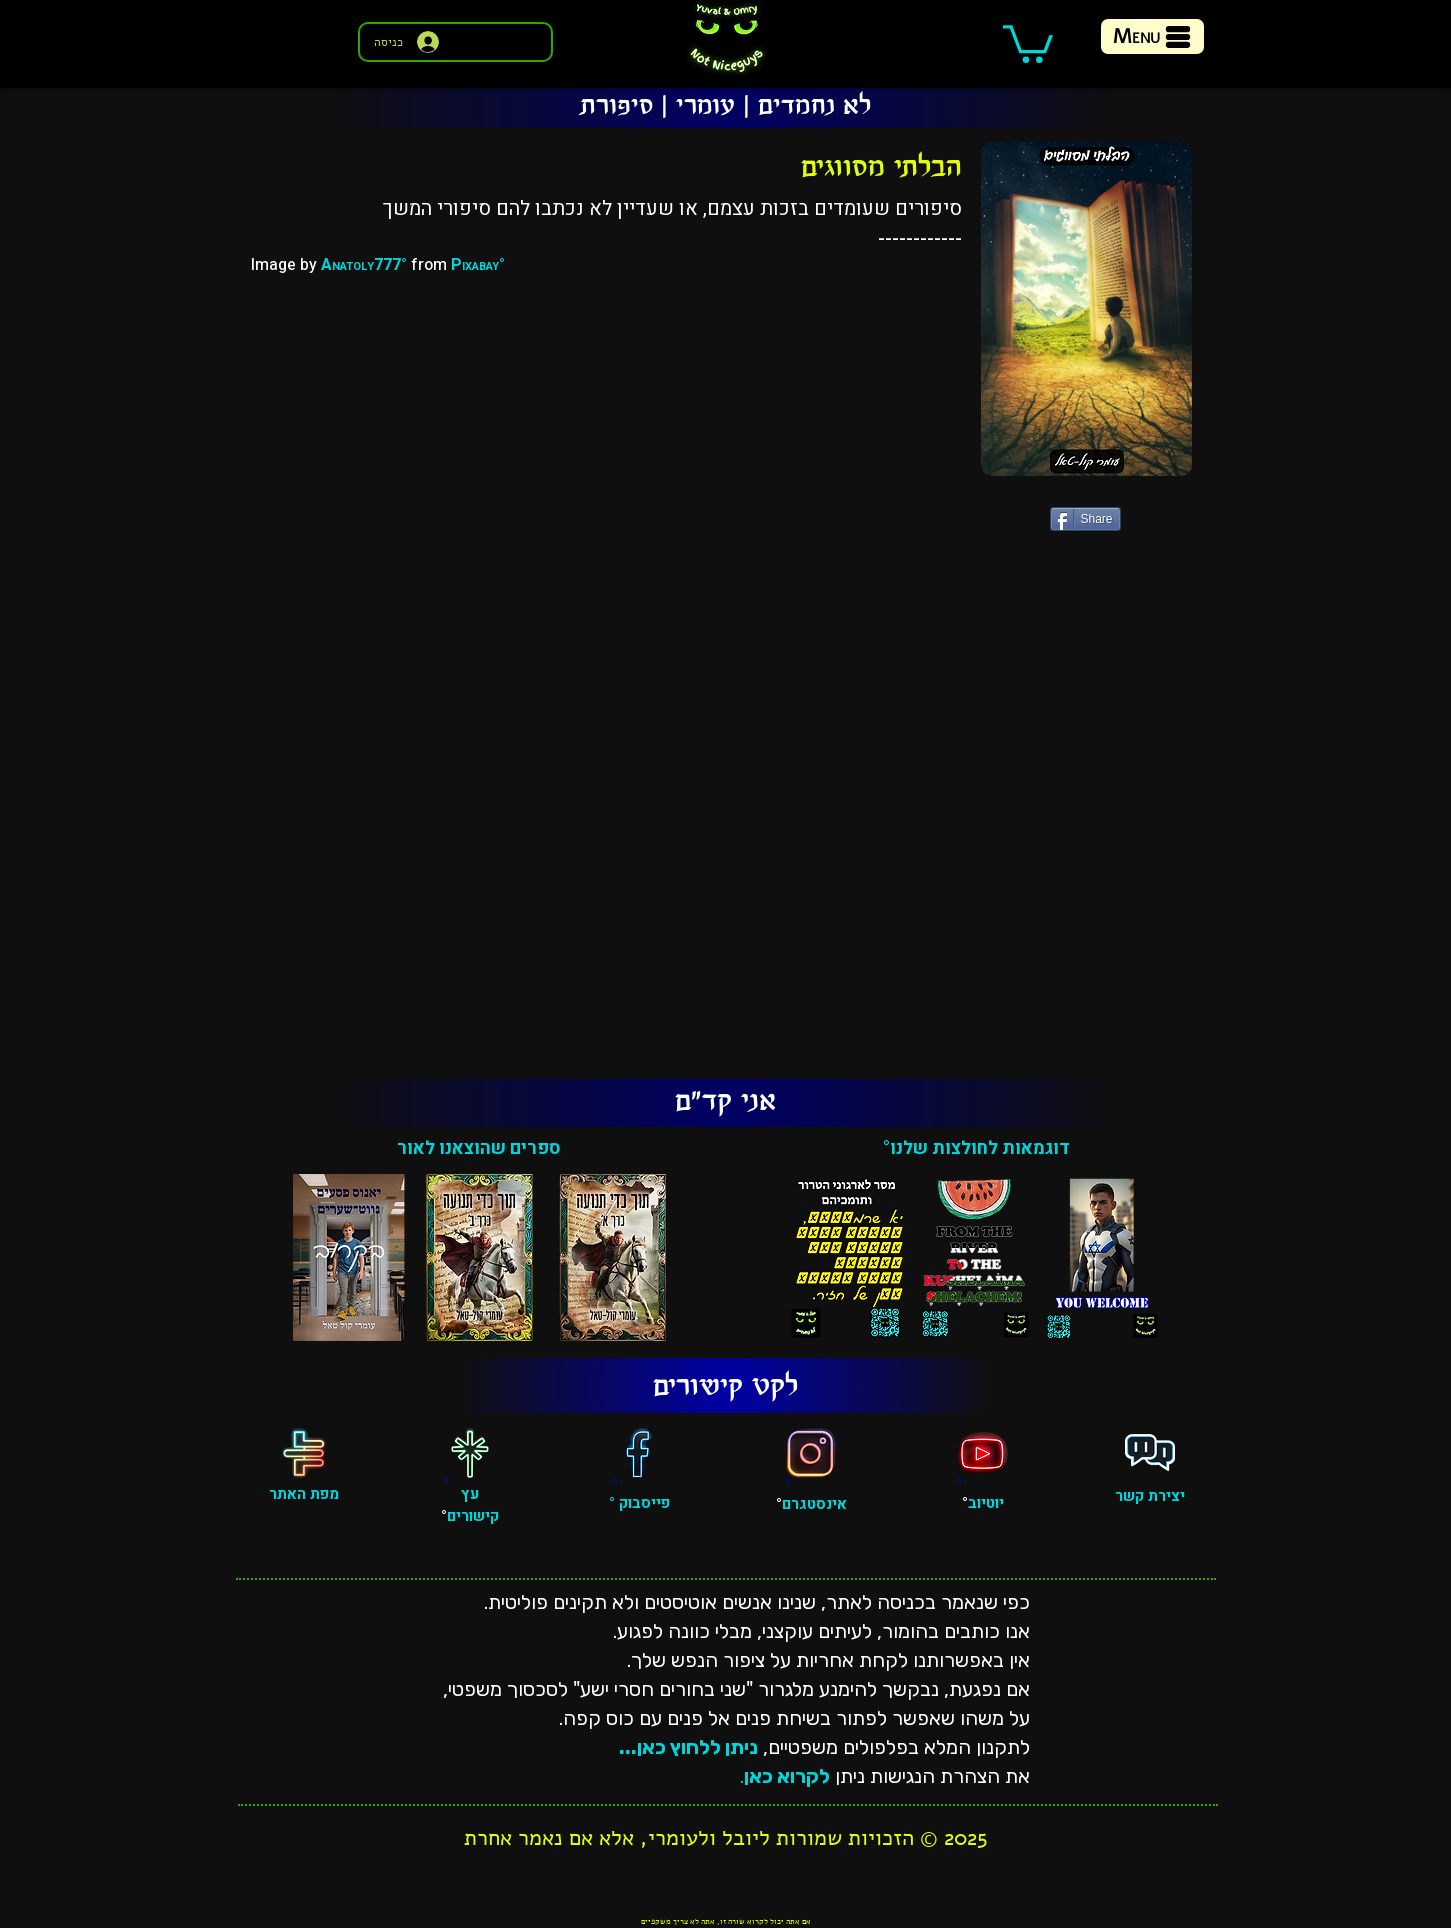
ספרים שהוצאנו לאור (479, 1148)
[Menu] (1152, 36)
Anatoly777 (361, 265)
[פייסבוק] (639, 1453)
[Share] (1085, 519)
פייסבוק (642, 1503)
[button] (1028, 42)
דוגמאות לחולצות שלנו (979, 1148)
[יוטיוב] (983, 1453)
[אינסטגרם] (811, 1453)
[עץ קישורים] (470, 1453)
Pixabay (475, 265)
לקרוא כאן (787, 1776)
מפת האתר (304, 1494)
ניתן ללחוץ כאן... (688, 1747)
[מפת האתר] (304, 1453)
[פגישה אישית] (1150, 1453)
